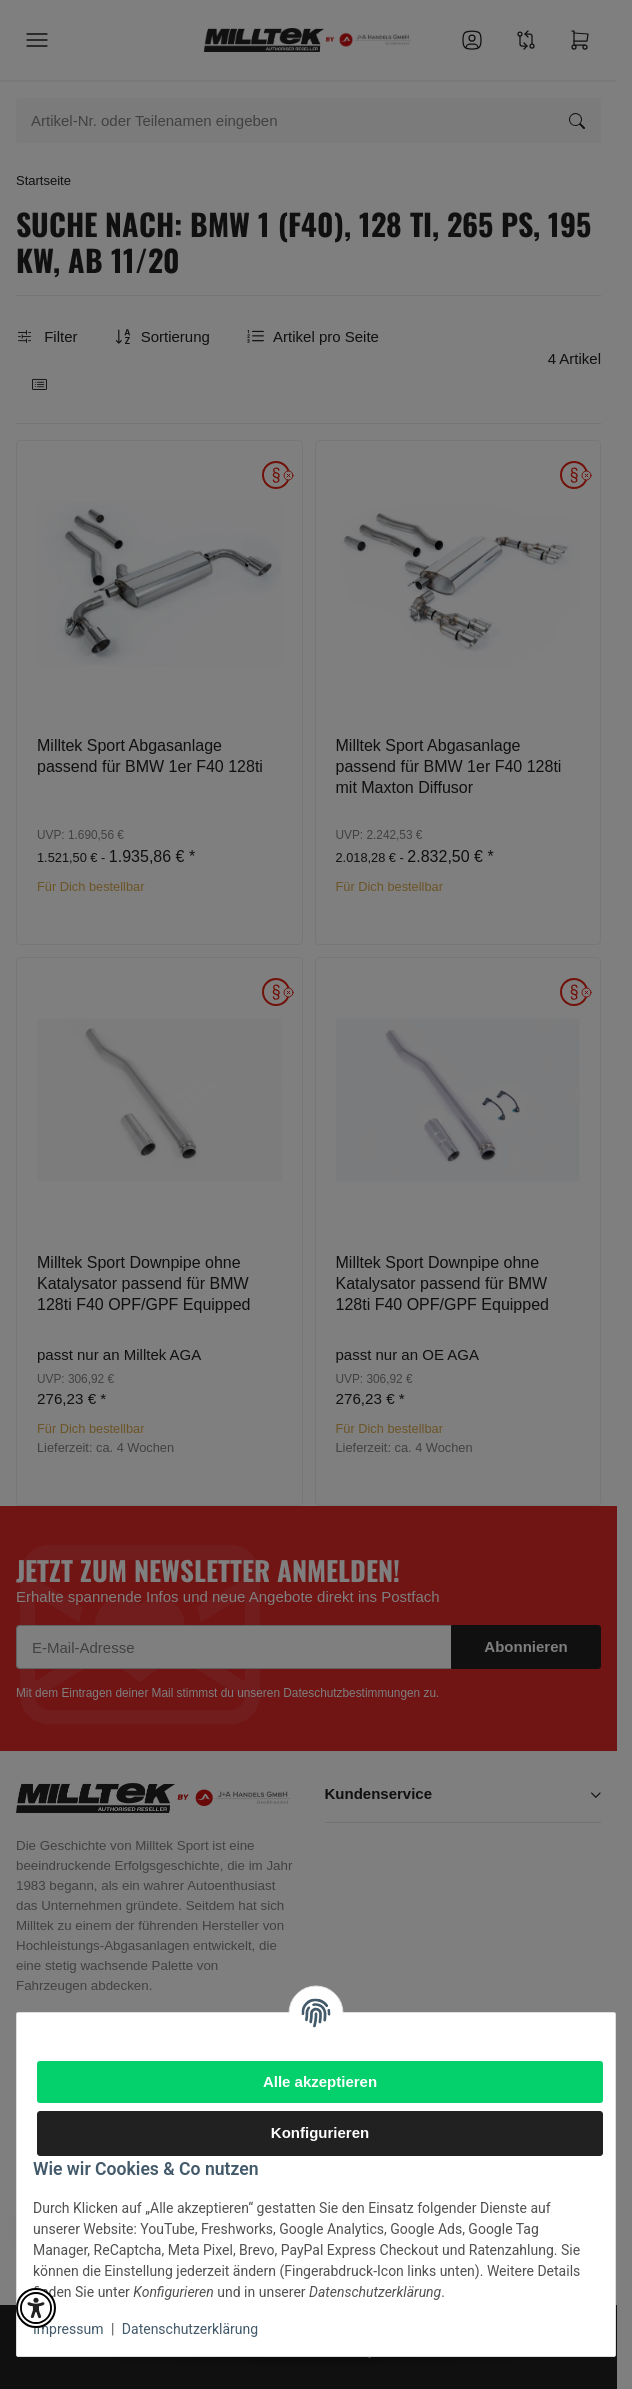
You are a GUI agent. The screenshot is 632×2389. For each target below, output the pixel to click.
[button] (36, 2308)
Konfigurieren (320, 2132)
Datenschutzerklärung (190, 2329)
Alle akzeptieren (320, 2081)
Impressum (68, 2329)
